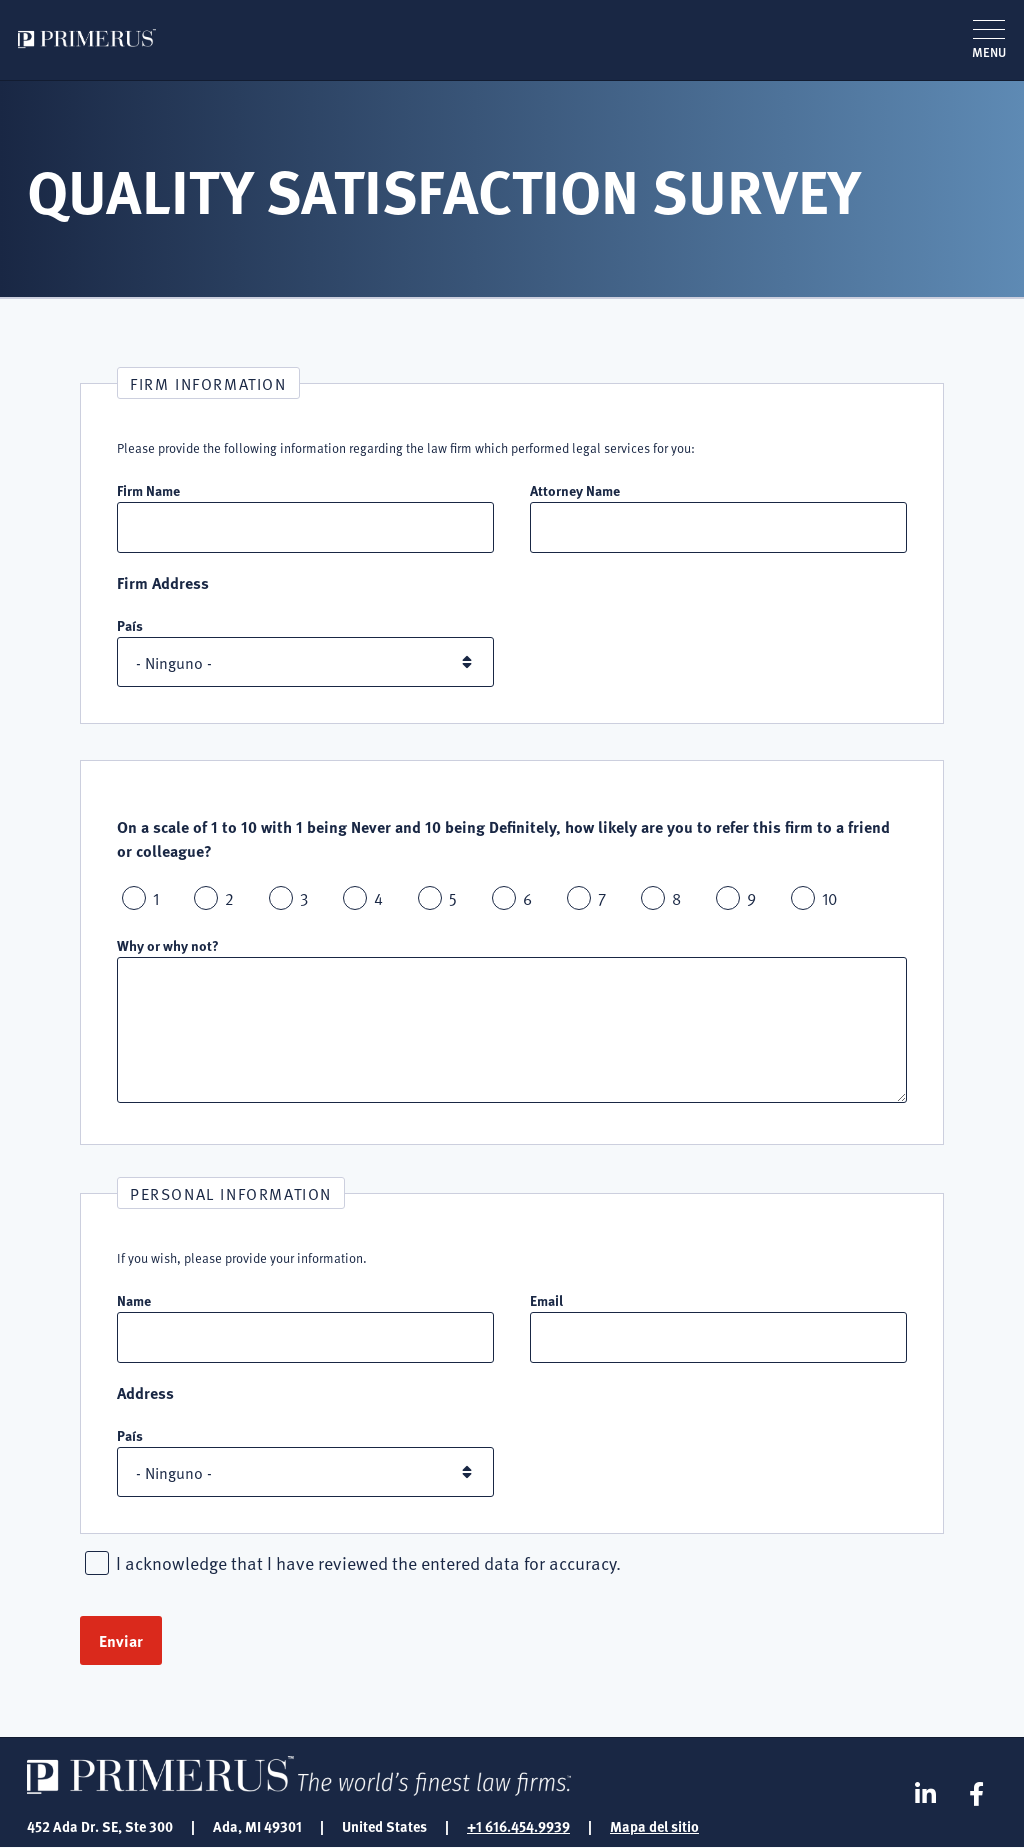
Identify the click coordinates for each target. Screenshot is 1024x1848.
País (130, 625)
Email (546, 1300)
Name (134, 1300)
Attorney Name (575, 490)
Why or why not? (168, 945)
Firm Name (148, 490)
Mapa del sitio (654, 1826)
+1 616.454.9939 (518, 1826)
